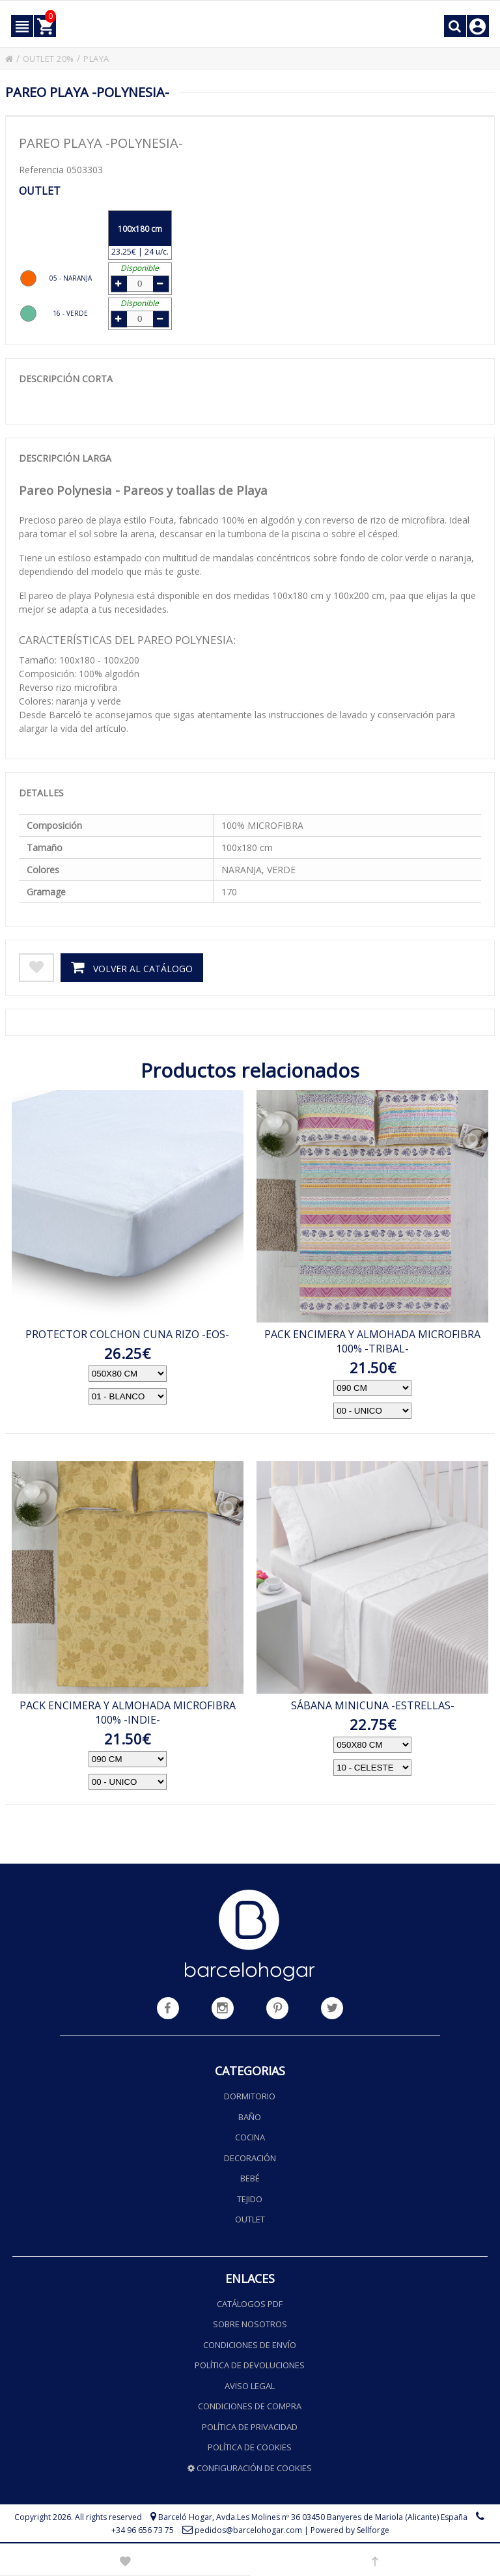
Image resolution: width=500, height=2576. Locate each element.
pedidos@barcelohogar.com (248, 2530)
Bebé (250, 2178)
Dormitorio (249, 2096)
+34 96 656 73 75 (142, 2530)
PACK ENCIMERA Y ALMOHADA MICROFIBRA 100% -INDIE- (128, 1709)
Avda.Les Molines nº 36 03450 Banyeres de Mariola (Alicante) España (341, 2517)
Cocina (250, 2137)
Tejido (249, 2198)
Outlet (250, 2219)
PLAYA (107, 58)
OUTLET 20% (53, 58)
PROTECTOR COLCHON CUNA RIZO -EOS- (127, 1331)
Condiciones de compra (249, 2406)
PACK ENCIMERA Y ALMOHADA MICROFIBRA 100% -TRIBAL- (372, 1338)
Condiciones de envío (249, 2344)
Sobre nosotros (250, 2324)
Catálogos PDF (250, 2303)
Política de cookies (250, 2447)
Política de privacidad (250, 2426)
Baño (249, 2116)
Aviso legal (250, 2385)
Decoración (250, 2157)
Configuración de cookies (250, 2467)
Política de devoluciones (250, 2365)
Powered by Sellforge (350, 2530)
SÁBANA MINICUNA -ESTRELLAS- (372, 1702)
